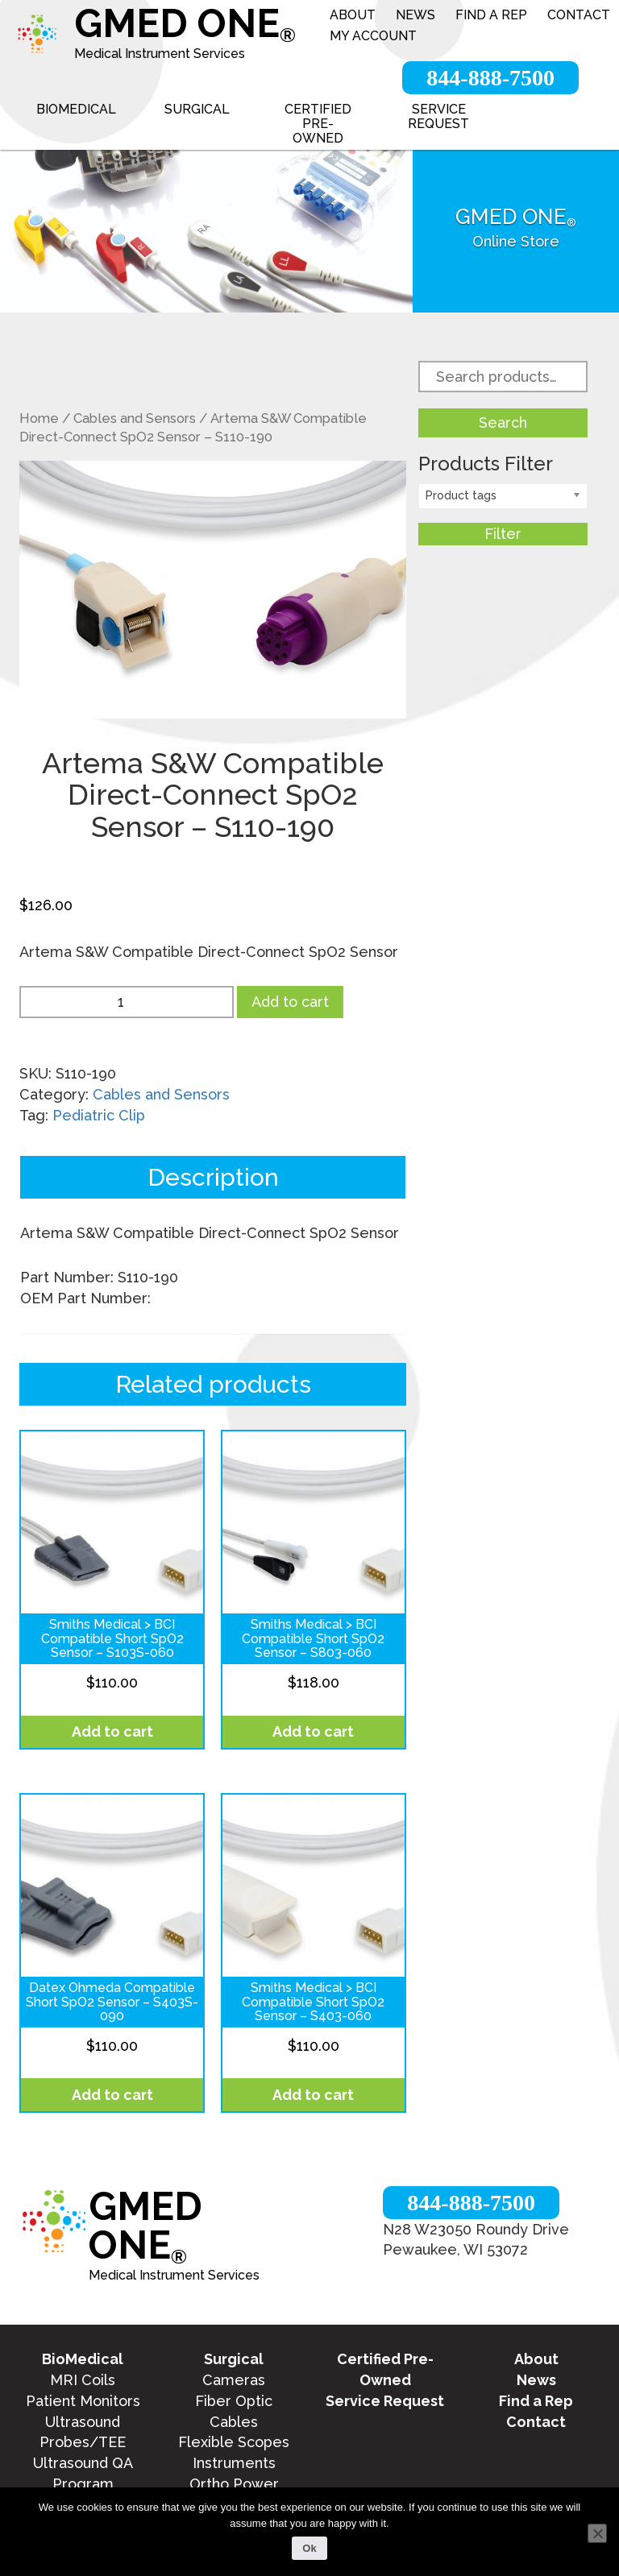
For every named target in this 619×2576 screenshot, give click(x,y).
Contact (578, 15)
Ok (309, 2548)
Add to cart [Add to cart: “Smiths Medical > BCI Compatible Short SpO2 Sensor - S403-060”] (313, 2094)
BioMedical (76, 109)
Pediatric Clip (98, 1115)
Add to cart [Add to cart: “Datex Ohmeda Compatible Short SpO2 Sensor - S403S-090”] (112, 2094)
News (415, 15)
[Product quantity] (126, 1002)
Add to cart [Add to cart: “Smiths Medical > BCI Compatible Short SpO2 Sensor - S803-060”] (313, 1731)
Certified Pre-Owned (318, 123)
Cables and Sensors (134, 418)
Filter (502, 533)
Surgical (197, 109)
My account (373, 35)
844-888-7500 (490, 77)
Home (39, 418)
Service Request (438, 116)
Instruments (234, 2462)
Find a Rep (491, 15)
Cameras (233, 2379)
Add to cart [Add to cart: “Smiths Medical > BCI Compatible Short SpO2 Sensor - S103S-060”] (112, 1731)
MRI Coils (82, 2379)
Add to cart (290, 1001)
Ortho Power (234, 2483)
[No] (597, 2533)
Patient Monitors (83, 2400)
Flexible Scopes (233, 2441)
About (353, 15)
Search (503, 422)
